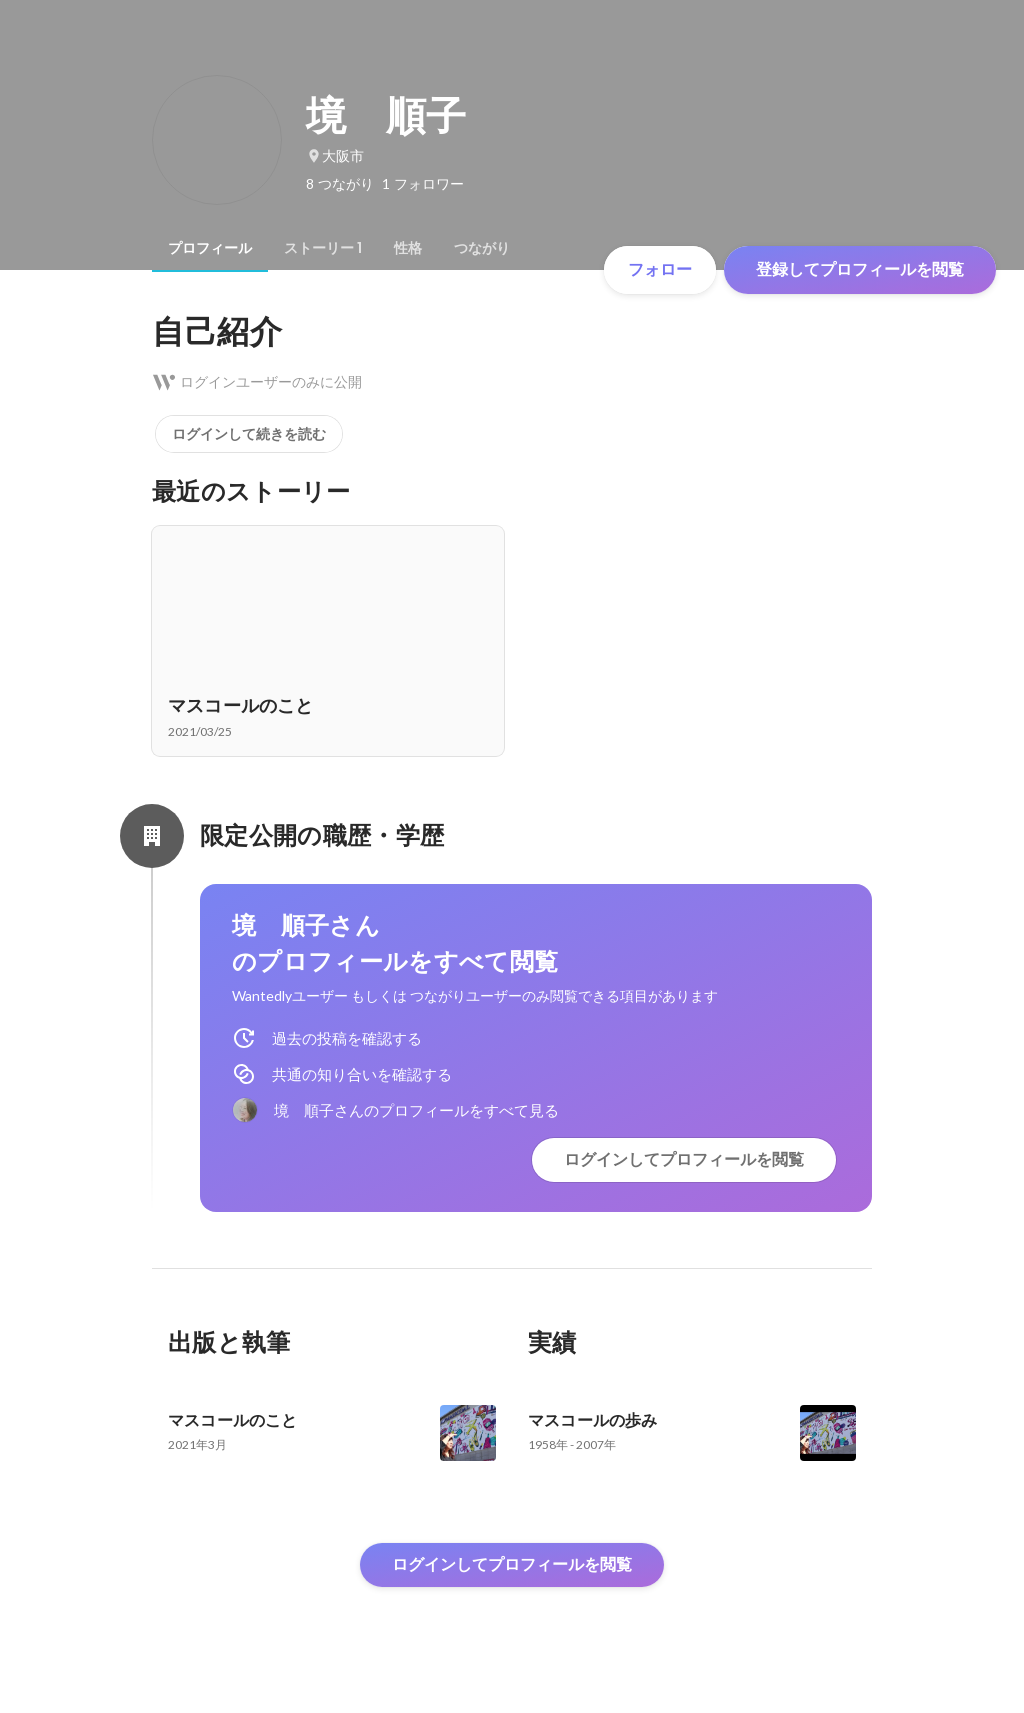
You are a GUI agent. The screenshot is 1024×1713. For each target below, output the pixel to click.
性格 (408, 248)
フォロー (660, 269)
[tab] (210, 248)
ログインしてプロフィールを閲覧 (684, 1159)
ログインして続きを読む (249, 434)
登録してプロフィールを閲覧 (860, 269)
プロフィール (210, 248)
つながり (482, 248)
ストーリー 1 (323, 248)
